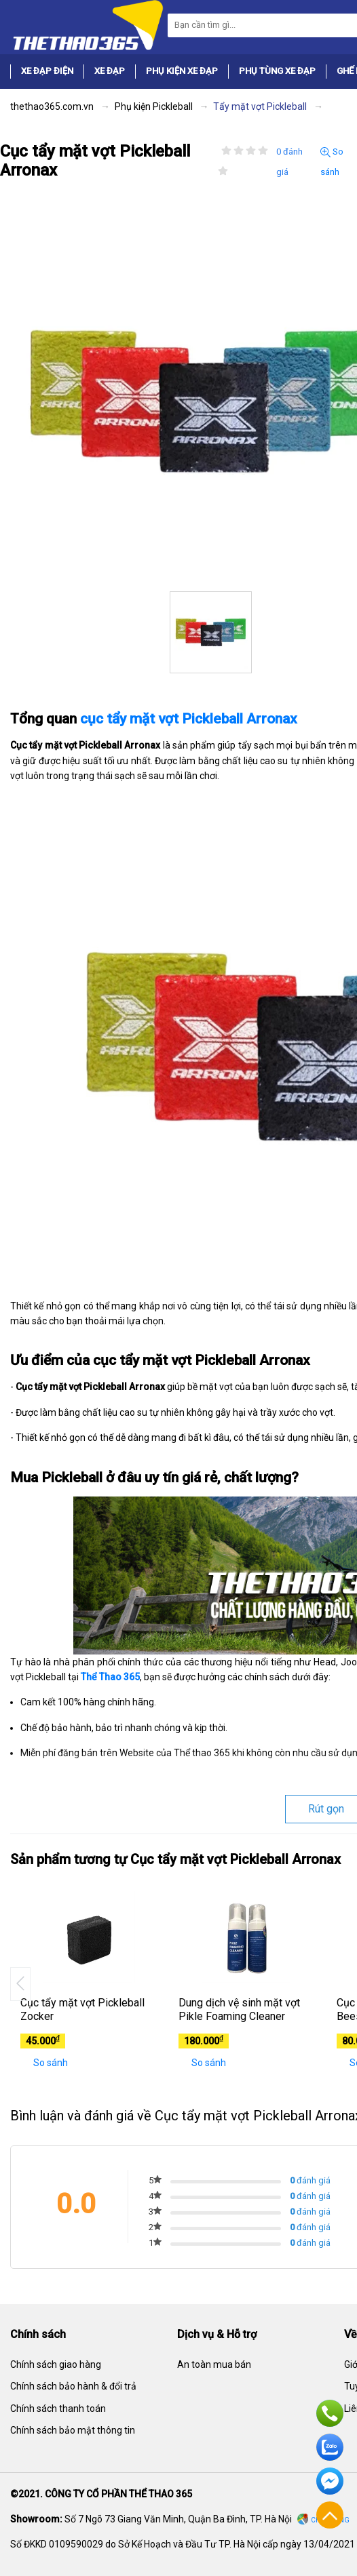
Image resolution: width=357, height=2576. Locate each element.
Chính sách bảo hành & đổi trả (73, 2386)
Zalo (329, 2447)
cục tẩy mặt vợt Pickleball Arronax (188, 719)
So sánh (44, 2062)
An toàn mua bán (214, 2364)
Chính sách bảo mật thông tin (72, 2430)
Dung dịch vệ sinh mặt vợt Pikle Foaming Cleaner (239, 2009)
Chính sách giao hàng (55, 2364)
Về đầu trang (329, 2515)
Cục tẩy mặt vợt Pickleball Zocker (82, 2009)
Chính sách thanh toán (58, 2408)
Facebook (329, 2481)
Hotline (329, 2413)
